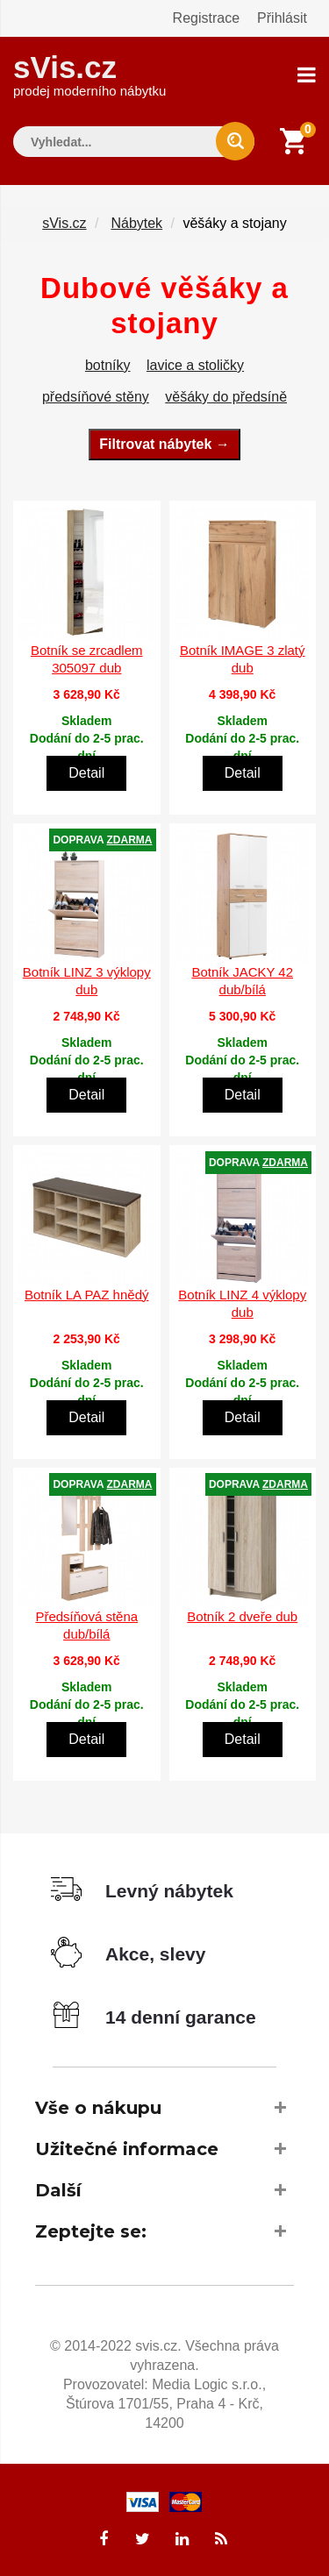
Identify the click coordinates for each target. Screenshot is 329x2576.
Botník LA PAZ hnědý (86, 1294)
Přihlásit (282, 18)
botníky (108, 365)
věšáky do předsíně (226, 396)
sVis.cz (89, 74)
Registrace (206, 18)
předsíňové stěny (95, 396)
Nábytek (136, 223)
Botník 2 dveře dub (242, 1616)
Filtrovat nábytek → (164, 444)
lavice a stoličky (195, 365)
